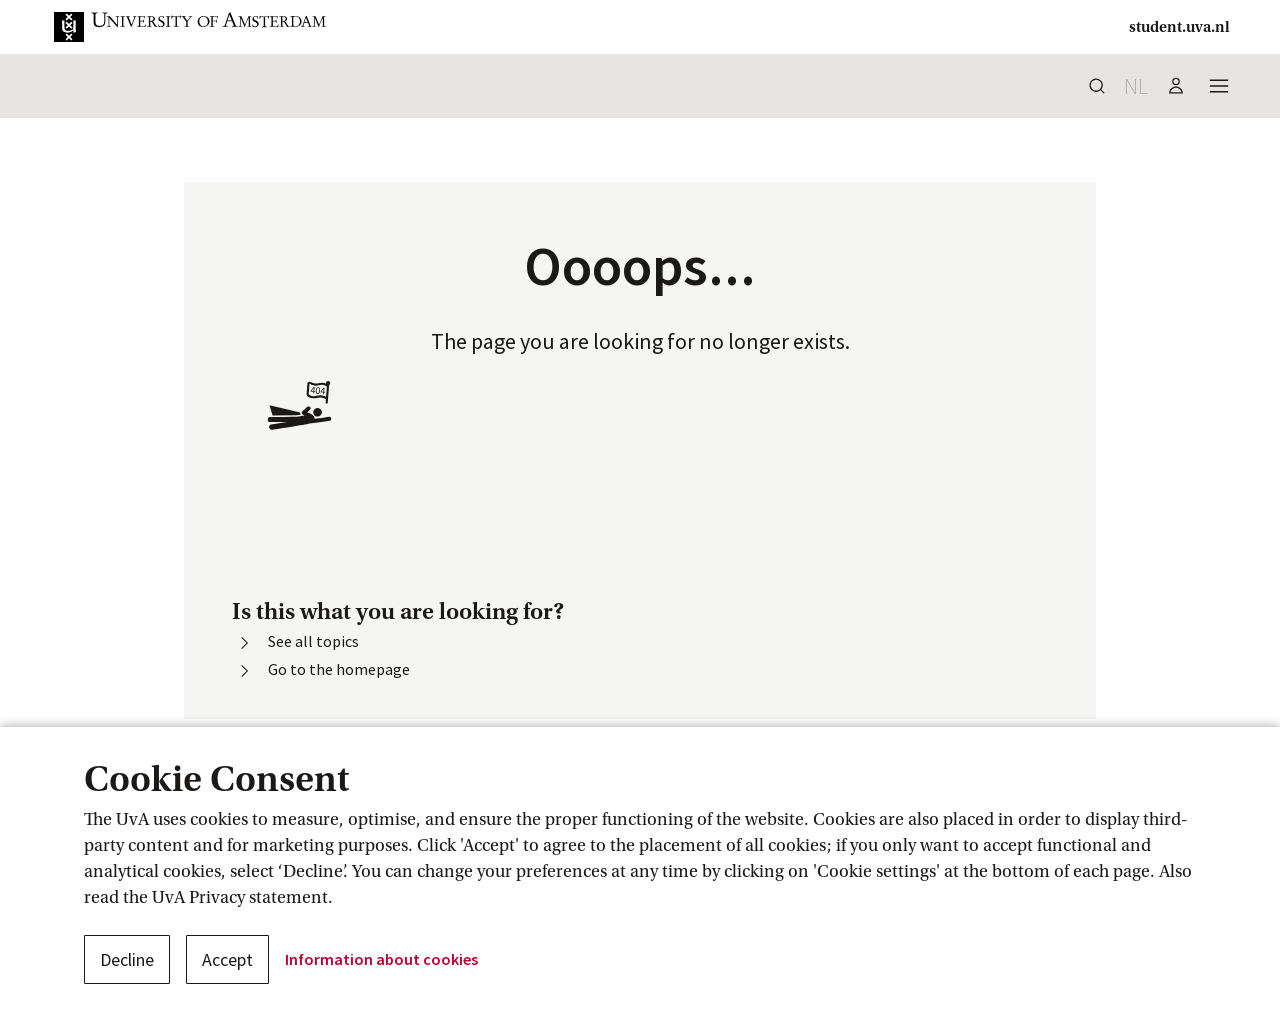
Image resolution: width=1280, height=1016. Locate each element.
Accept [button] (227, 959)
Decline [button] (127, 959)
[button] (206, 27)
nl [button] (1136, 86)
